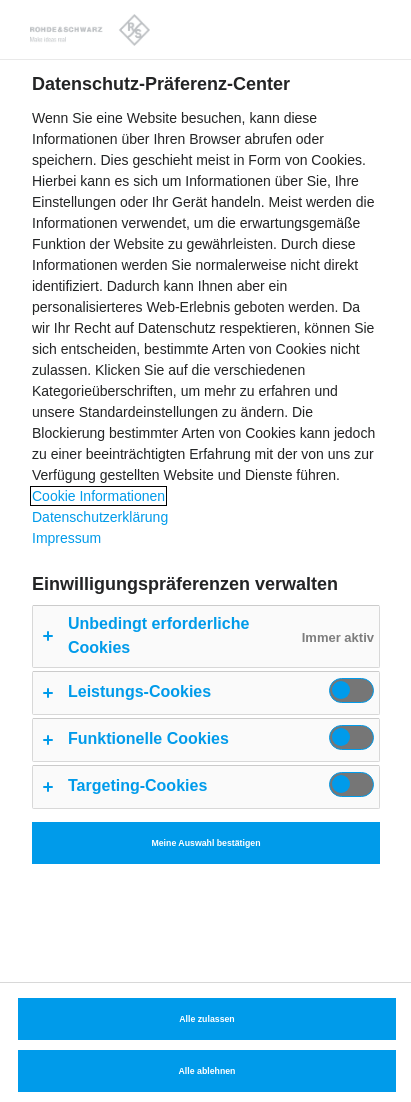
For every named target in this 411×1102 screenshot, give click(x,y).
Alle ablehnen (207, 1071)
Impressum (66, 538)
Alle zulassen (206, 1019)
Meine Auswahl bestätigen (205, 843)
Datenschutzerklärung (100, 517)
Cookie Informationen (98, 496)
